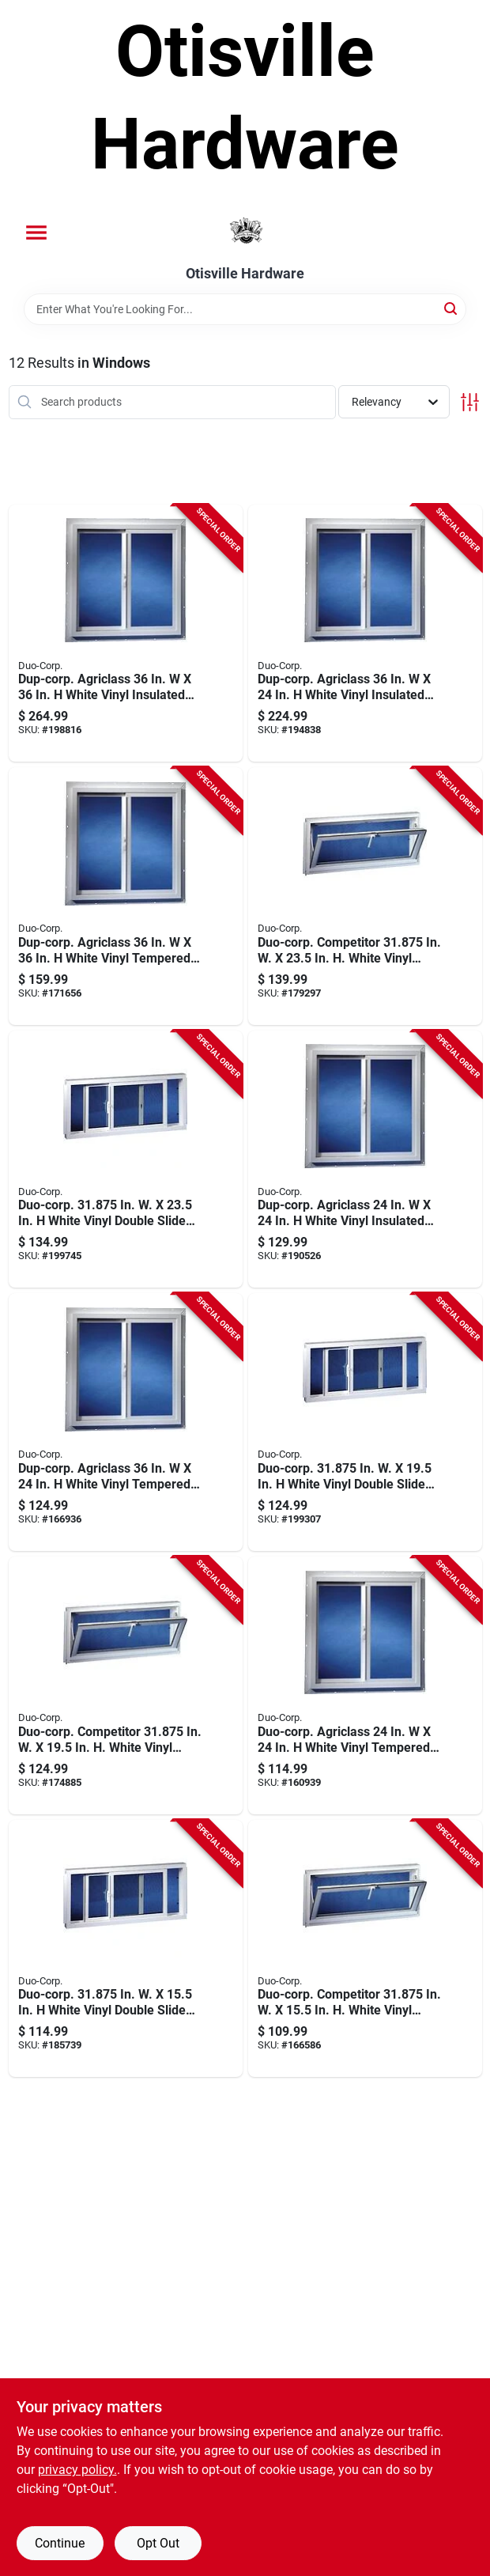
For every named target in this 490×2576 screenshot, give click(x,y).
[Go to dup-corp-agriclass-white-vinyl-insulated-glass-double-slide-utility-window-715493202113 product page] (365, 1159)
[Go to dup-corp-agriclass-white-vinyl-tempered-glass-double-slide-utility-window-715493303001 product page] (126, 896)
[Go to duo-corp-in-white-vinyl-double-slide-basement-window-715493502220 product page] (126, 1159)
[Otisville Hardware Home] (245, 231)
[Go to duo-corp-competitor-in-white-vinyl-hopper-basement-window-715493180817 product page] (126, 1685)
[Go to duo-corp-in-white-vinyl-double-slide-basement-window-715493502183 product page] (365, 1422)
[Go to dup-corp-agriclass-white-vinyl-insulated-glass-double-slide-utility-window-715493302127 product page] (365, 633)
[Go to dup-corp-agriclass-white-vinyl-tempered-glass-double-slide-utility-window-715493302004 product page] (126, 1422)
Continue (60, 2543)
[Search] (451, 308)
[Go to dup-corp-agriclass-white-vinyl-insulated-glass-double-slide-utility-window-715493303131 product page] (126, 633)
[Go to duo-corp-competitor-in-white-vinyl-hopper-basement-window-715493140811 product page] (365, 1949)
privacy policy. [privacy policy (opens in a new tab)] (77, 2469)
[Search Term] (245, 309)
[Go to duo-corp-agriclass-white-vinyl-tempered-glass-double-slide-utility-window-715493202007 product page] (365, 1685)
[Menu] (36, 232)
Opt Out (158, 2543)
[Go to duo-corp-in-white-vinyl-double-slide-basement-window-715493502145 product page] (126, 1949)
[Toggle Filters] (470, 402)
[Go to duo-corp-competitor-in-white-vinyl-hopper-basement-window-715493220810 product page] (365, 896)
